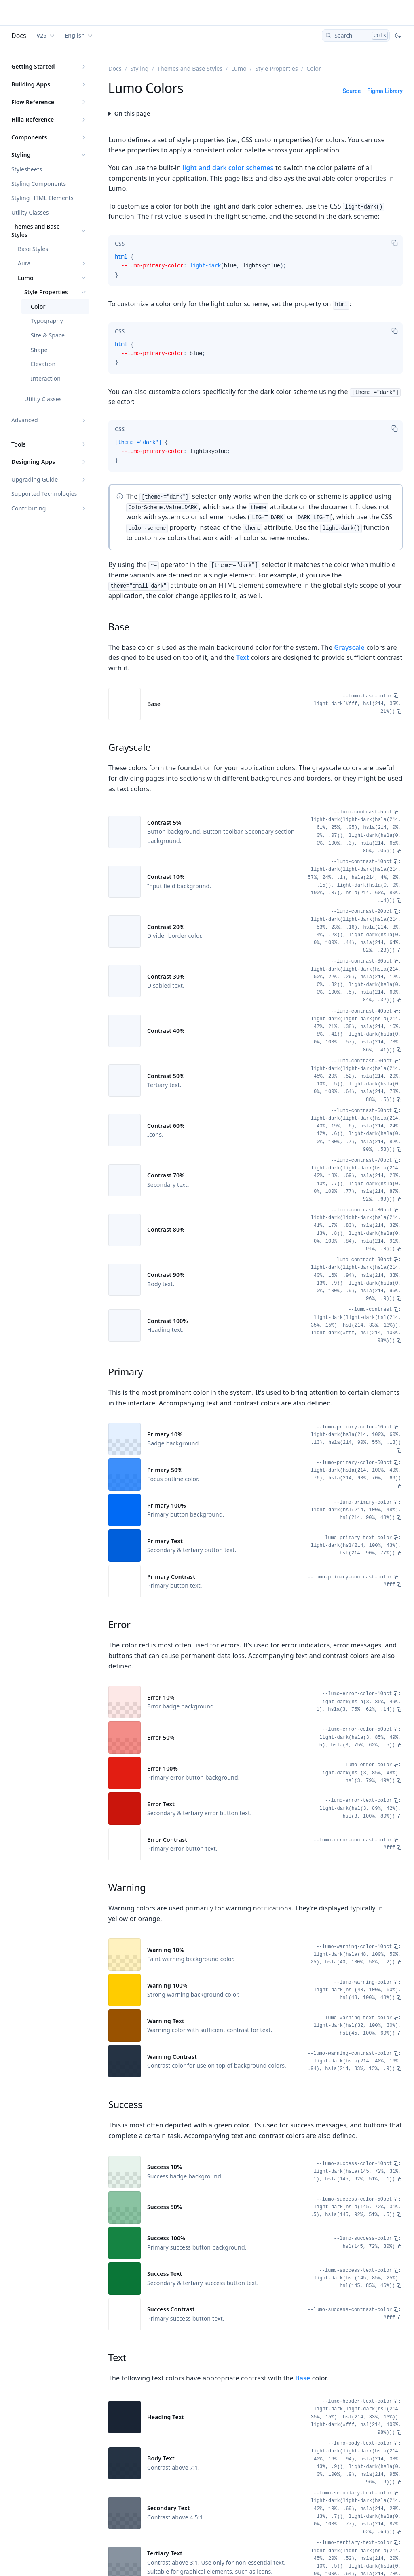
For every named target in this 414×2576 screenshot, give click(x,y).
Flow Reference (32, 102)
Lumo (26, 278)
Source (352, 91)
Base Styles (33, 249)
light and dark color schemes (227, 167)
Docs (18, 35)
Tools (18, 444)
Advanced (24, 420)
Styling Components (38, 183)
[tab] (120, 243)
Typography (47, 320)
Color (38, 306)
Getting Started (33, 66)
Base (302, 2378)
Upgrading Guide (34, 479)
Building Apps (30, 84)
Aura (24, 263)
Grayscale (349, 647)
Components (29, 137)
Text (242, 657)
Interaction (46, 378)
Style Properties (46, 292)
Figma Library (385, 91)
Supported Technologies (44, 493)
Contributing (28, 508)
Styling (21, 154)
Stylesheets (26, 169)
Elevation (43, 364)
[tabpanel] (255, 269)
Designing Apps (33, 461)
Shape (39, 350)
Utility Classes (30, 212)
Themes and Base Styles (35, 230)
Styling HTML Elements (42, 198)
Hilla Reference (32, 119)
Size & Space (48, 335)
